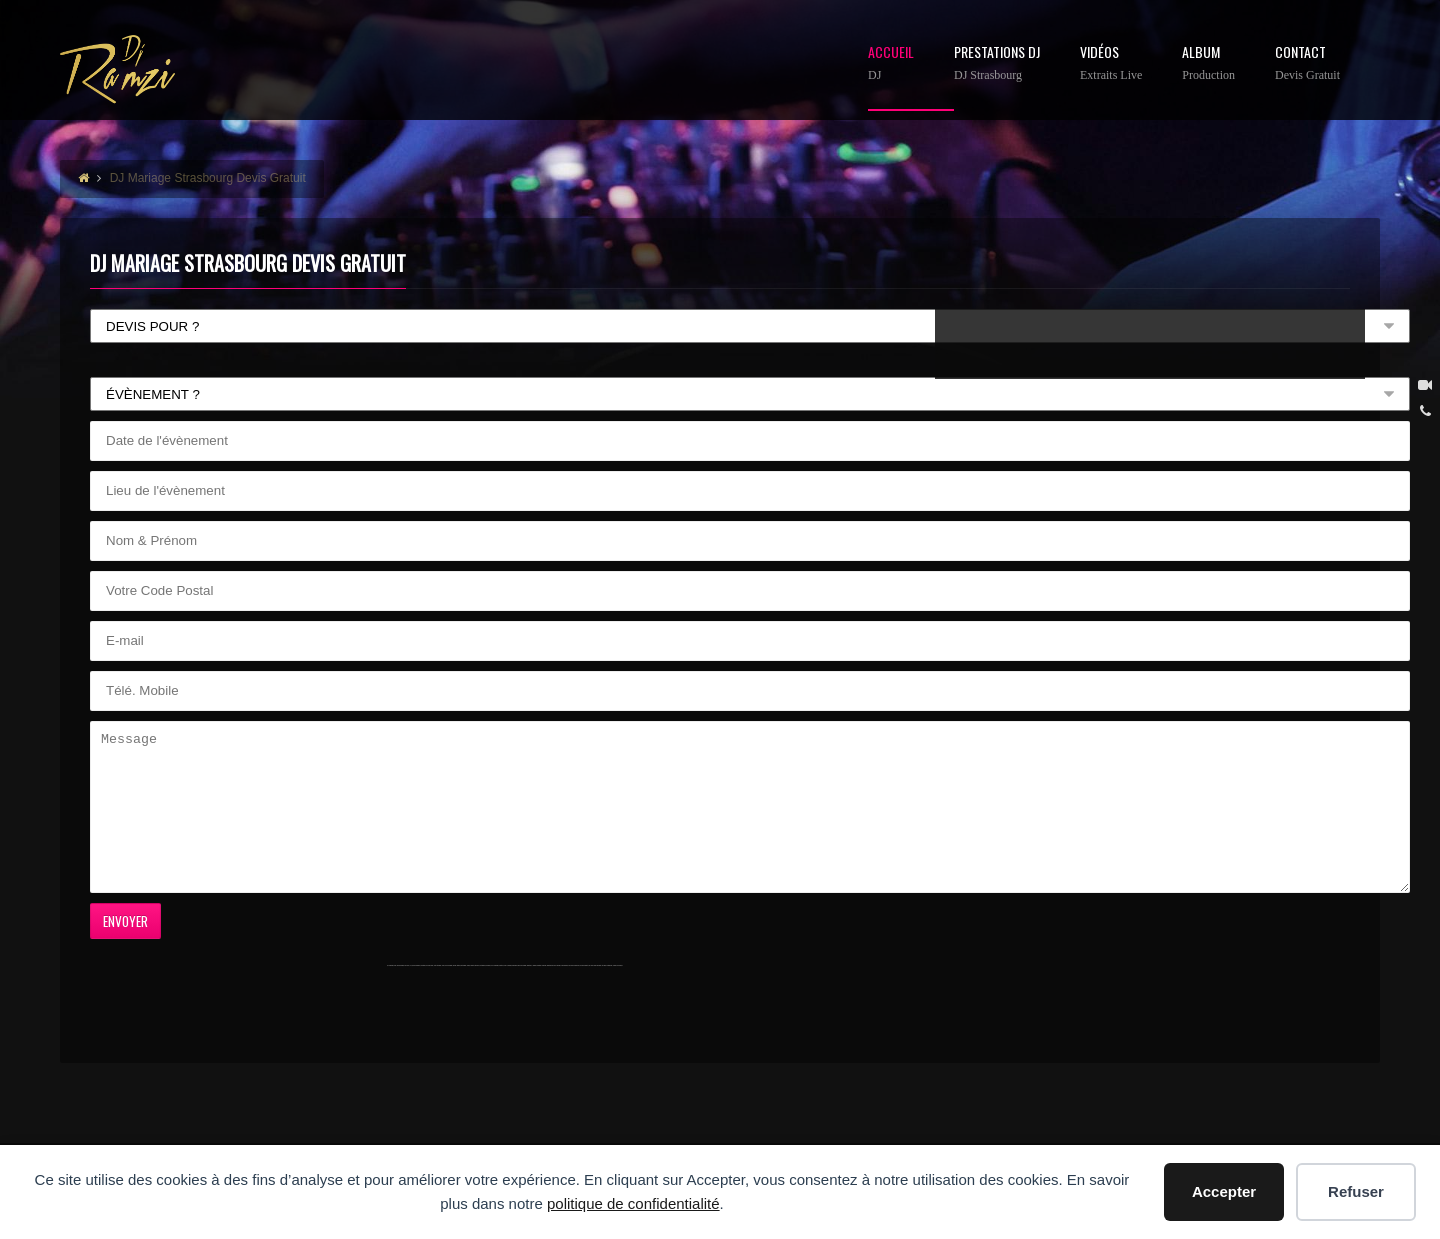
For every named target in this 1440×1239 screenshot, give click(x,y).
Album (1208, 63)
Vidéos (1111, 63)
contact (1307, 63)
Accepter (1224, 1191)
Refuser (1356, 1191)
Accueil (891, 63)
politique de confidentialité (633, 1203)
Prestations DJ (997, 63)
